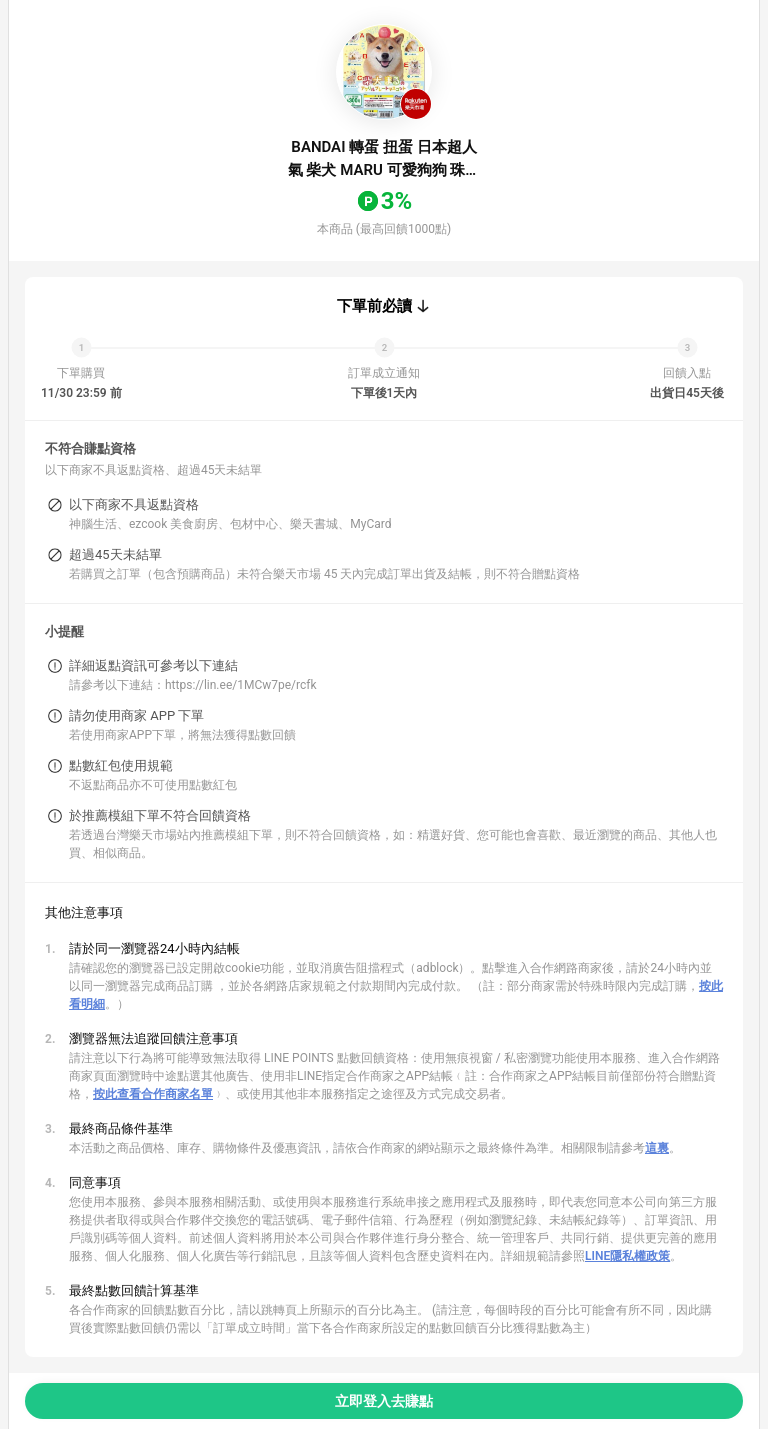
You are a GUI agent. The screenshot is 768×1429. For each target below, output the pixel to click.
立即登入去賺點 (384, 1401)
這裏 (657, 1148)
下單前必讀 (374, 306)
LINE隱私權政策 (627, 1256)
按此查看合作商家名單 (153, 1094)
